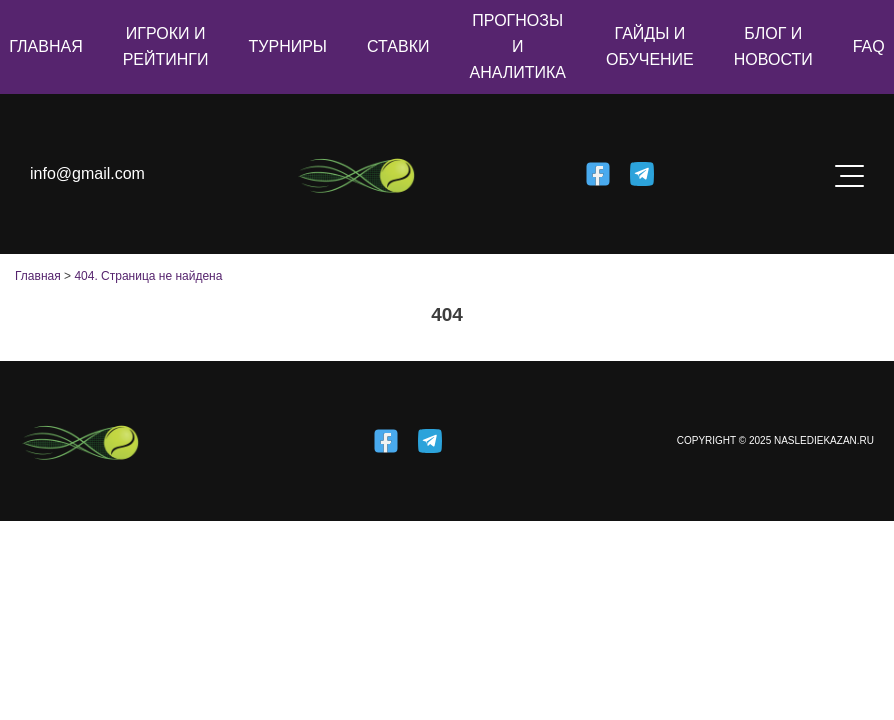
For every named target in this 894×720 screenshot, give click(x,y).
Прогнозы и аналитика (517, 46)
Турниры (288, 46)
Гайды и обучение (650, 46)
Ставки (398, 46)
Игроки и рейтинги (166, 46)
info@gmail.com (87, 173)
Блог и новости (773, 46)
